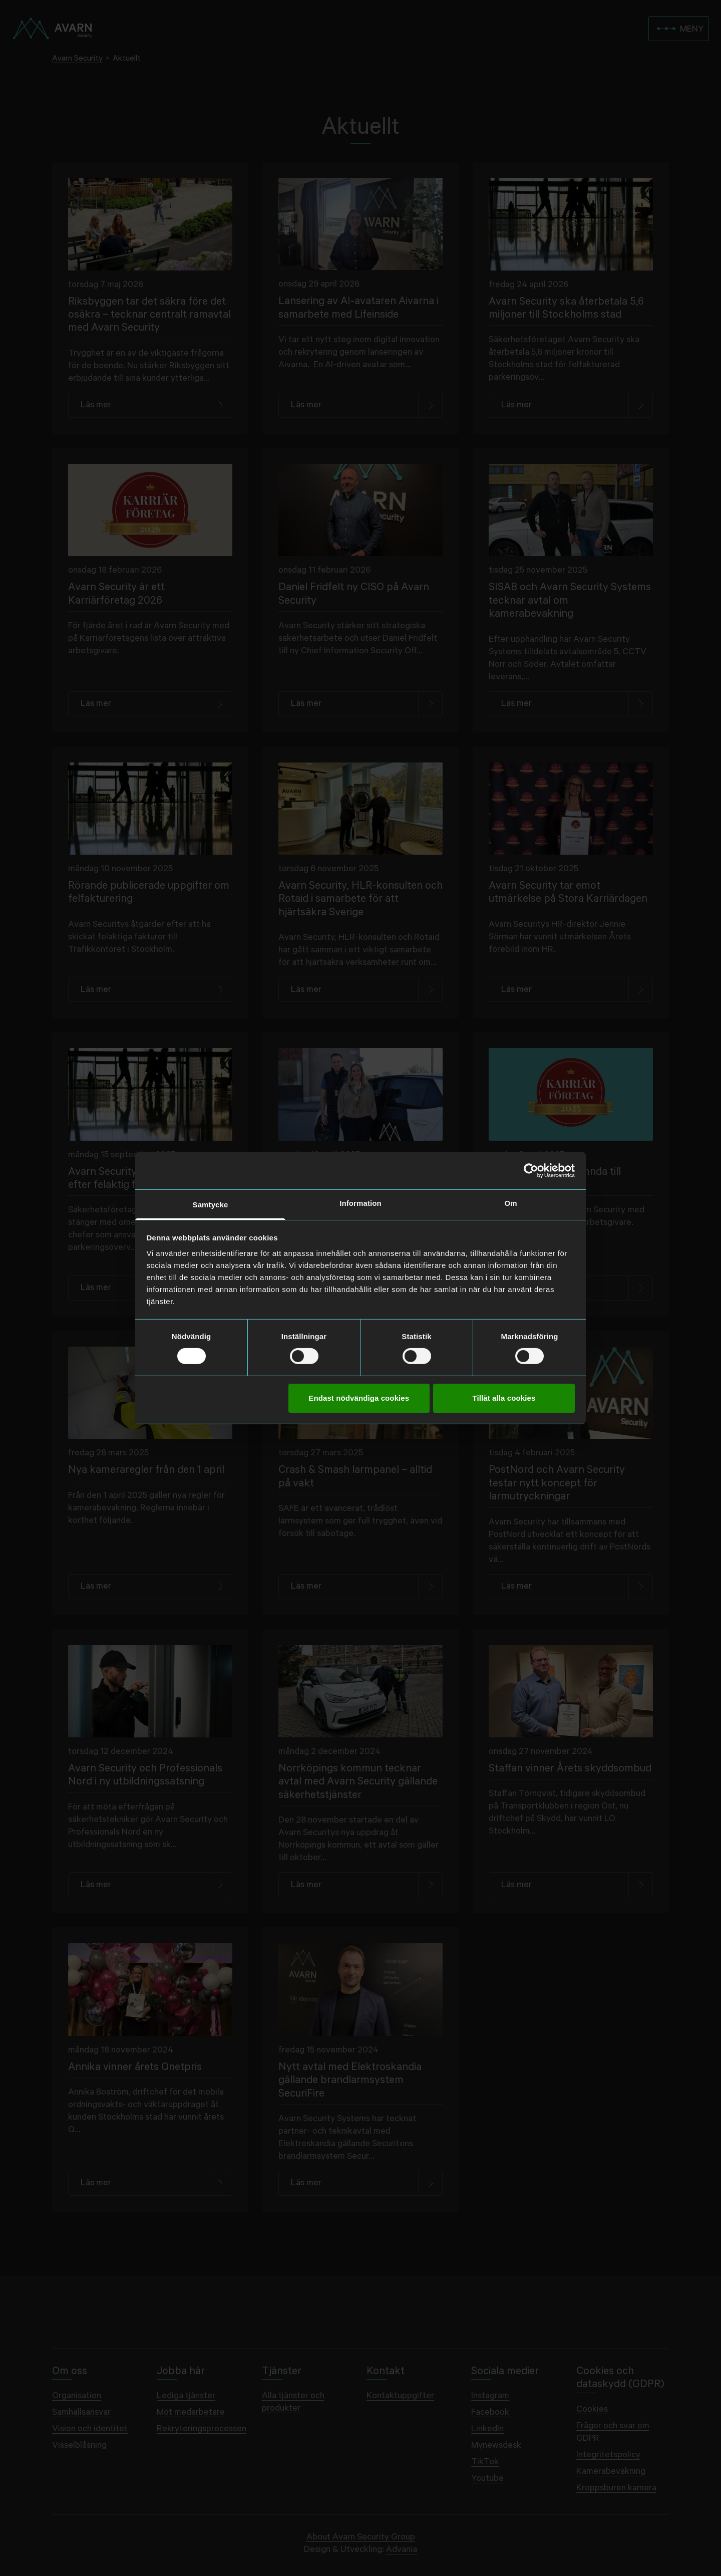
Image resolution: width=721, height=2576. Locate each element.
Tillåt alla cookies (504, 1398)
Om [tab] (510, 1203)
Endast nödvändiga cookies (358, 1398)
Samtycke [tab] (210, 1204)
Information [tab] (360, 1203)
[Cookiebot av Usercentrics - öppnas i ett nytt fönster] (531, 1170)
